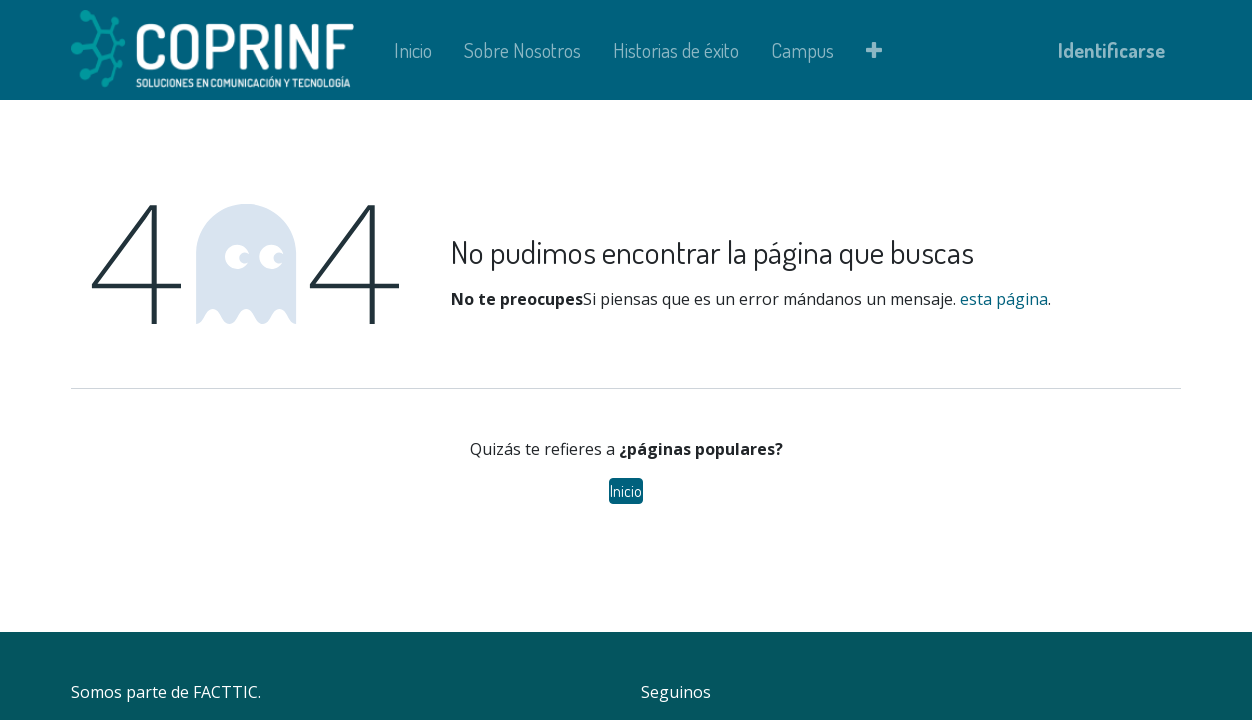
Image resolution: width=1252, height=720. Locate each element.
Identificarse (1111, 50)
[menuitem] (413, 50)
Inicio (626, 491)
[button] (874, 50)
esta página (1004, 299)
